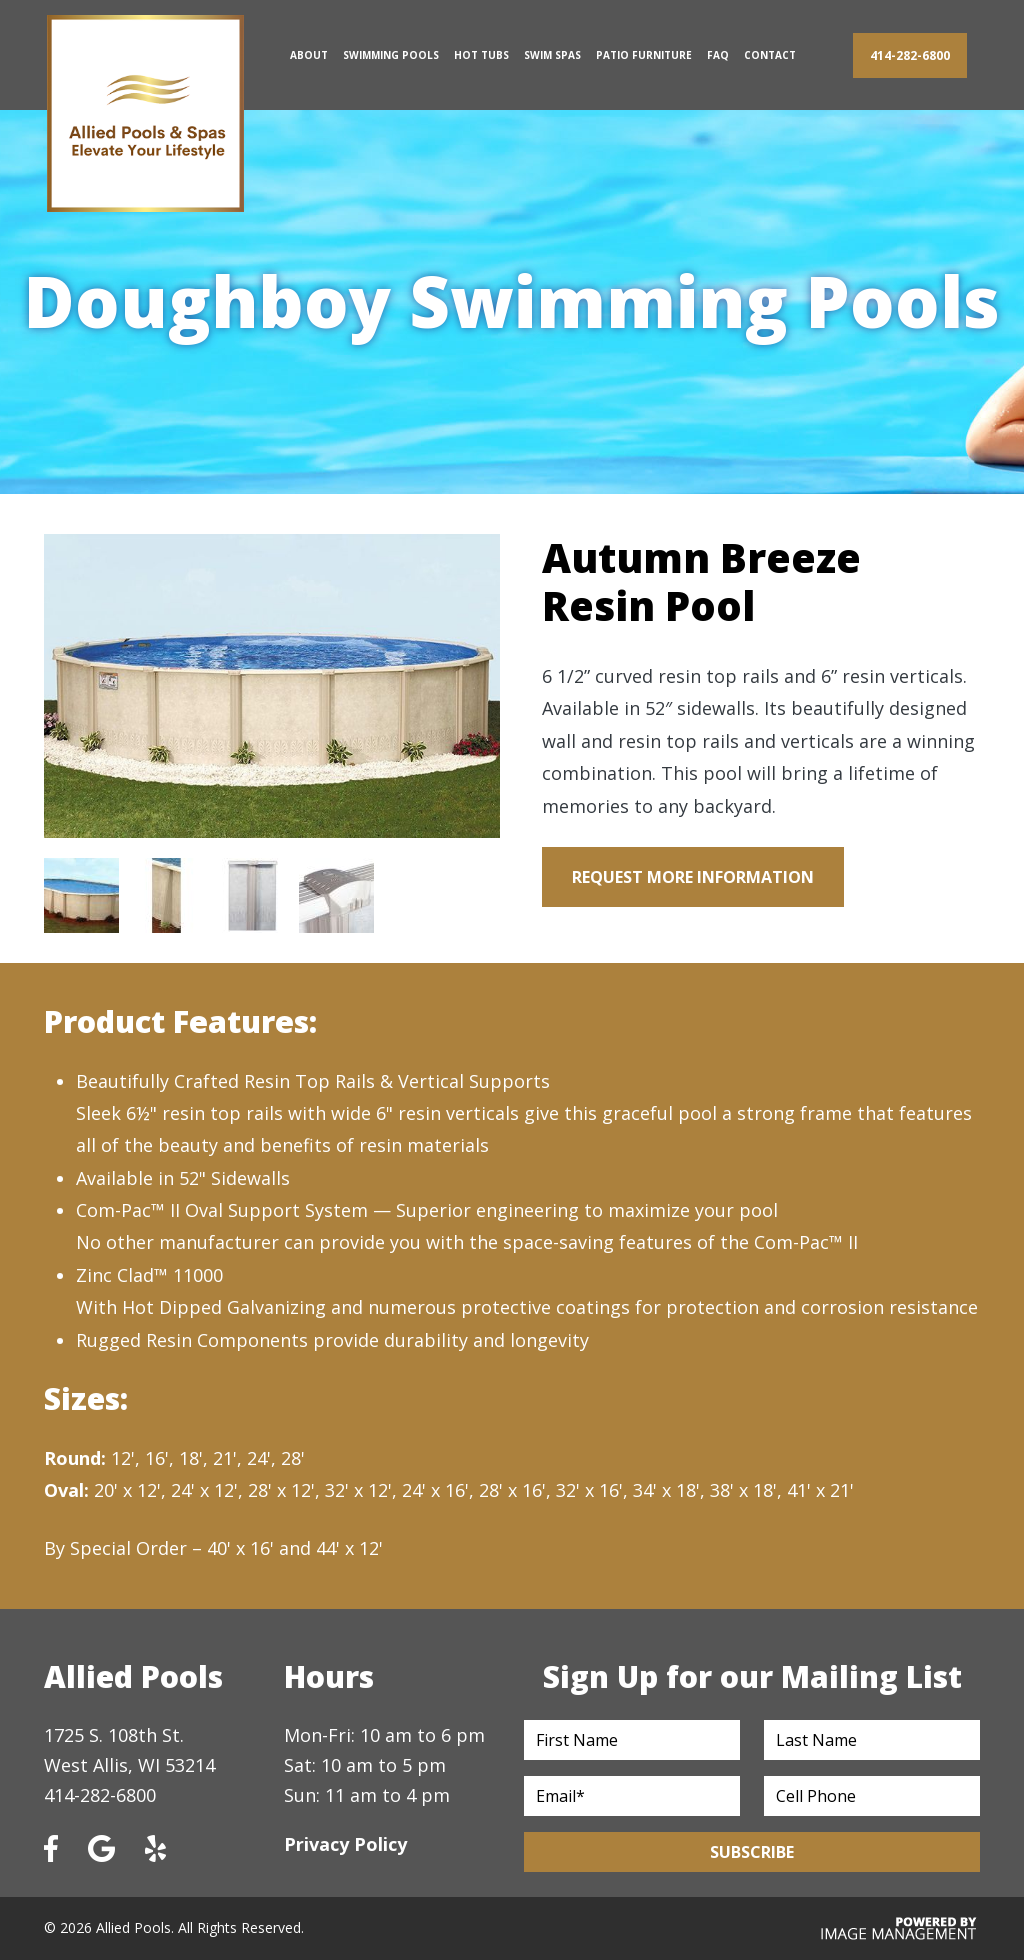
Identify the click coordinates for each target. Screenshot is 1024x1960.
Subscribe (752, 1852)
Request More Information (693, 877)
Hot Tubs (481, 55)
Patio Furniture (644, 55)
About (309, 55)
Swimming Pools (391, 55)
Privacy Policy (345, 1844)
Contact (770, 55)
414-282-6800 (910, 55)
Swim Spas (552, 55)
